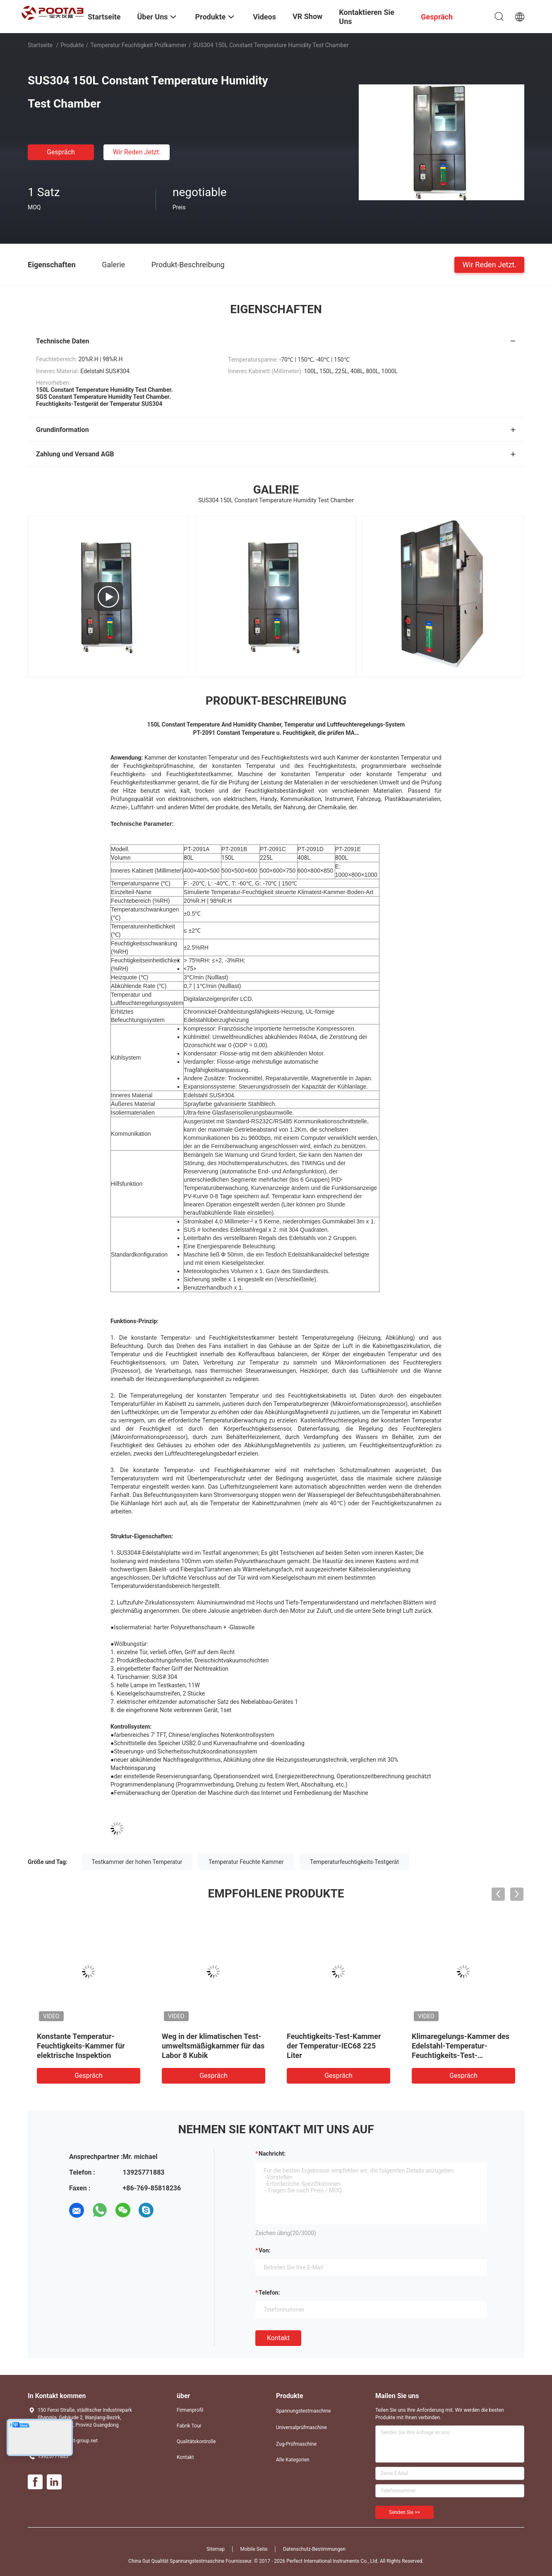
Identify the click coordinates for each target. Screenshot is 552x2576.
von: (265, 2250)
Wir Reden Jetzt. (137, 152)
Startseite (40, 45)
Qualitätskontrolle (196, 2441)
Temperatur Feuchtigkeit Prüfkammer (138, 45)
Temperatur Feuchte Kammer (246, 1862)
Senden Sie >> (404, 2512)
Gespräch (61, 152)
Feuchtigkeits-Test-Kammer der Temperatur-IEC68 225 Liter (334, 2046)
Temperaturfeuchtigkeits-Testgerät (354, 1862)
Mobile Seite (254, 2549)
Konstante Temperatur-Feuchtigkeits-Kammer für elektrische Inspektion (81, 2046)
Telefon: (269, 2292)
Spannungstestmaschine (303, 2411)
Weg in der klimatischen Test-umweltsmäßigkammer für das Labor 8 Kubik (213, 2046)
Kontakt (278, 2338)
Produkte (72, 45)
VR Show (307, 16)
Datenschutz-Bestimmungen (314, 2549)
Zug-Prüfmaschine (296, 2444)
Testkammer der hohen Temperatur (137, 1862)
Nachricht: (272, 2153)
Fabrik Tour (189, 2426)
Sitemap (215, 2549)
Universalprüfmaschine (301, 2427)
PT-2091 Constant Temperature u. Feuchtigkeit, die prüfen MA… (276, 732)
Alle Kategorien (293, 2460)
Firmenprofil (190, 2410)
